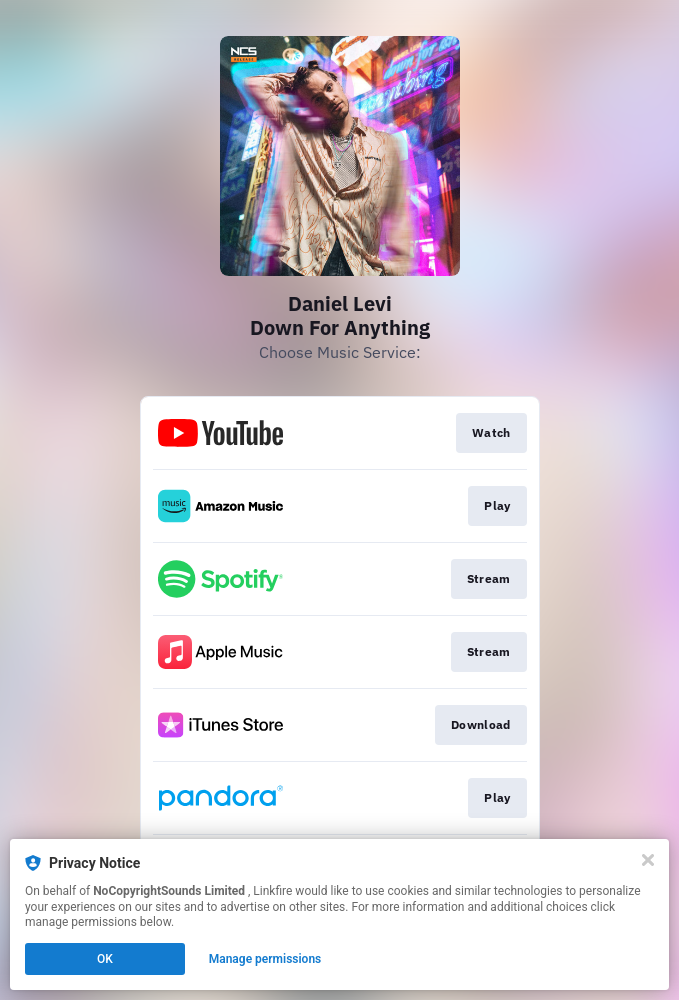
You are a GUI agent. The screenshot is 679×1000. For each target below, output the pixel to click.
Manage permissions (265, 959)
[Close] (648, 860)
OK (105, 959)
